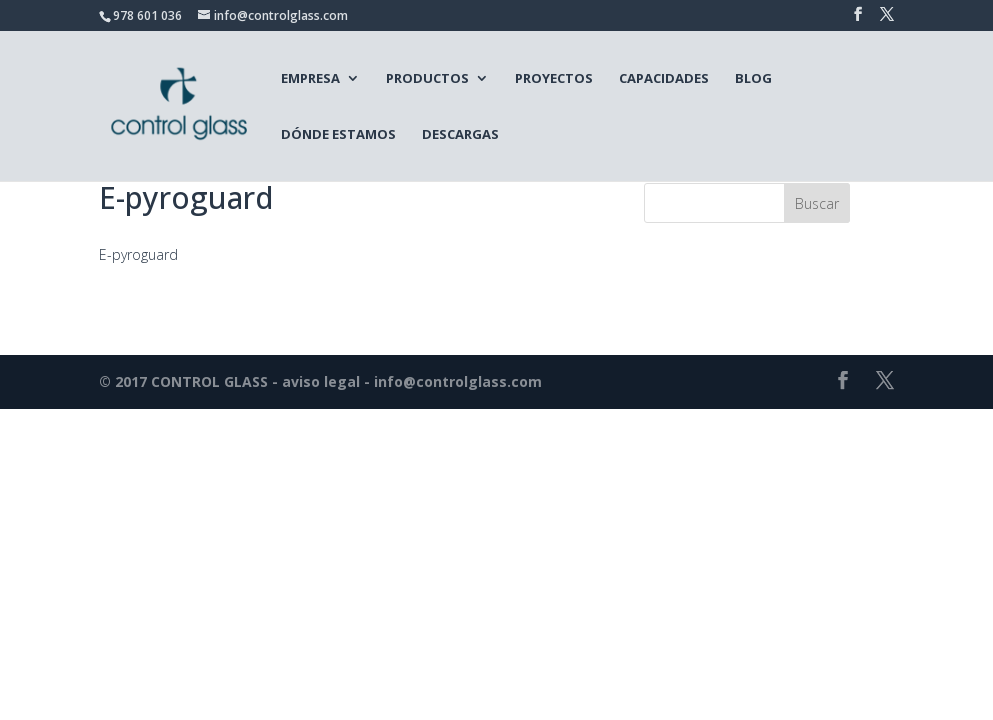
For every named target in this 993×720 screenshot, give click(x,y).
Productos (427, 78)
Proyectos (554, 78)
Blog (753, 78)
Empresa (310, 78)
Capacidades (664, 78)
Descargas (460, 134)
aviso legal (321, 381)
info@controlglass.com (458, 381)
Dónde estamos (338, 134)
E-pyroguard (138, 254)
